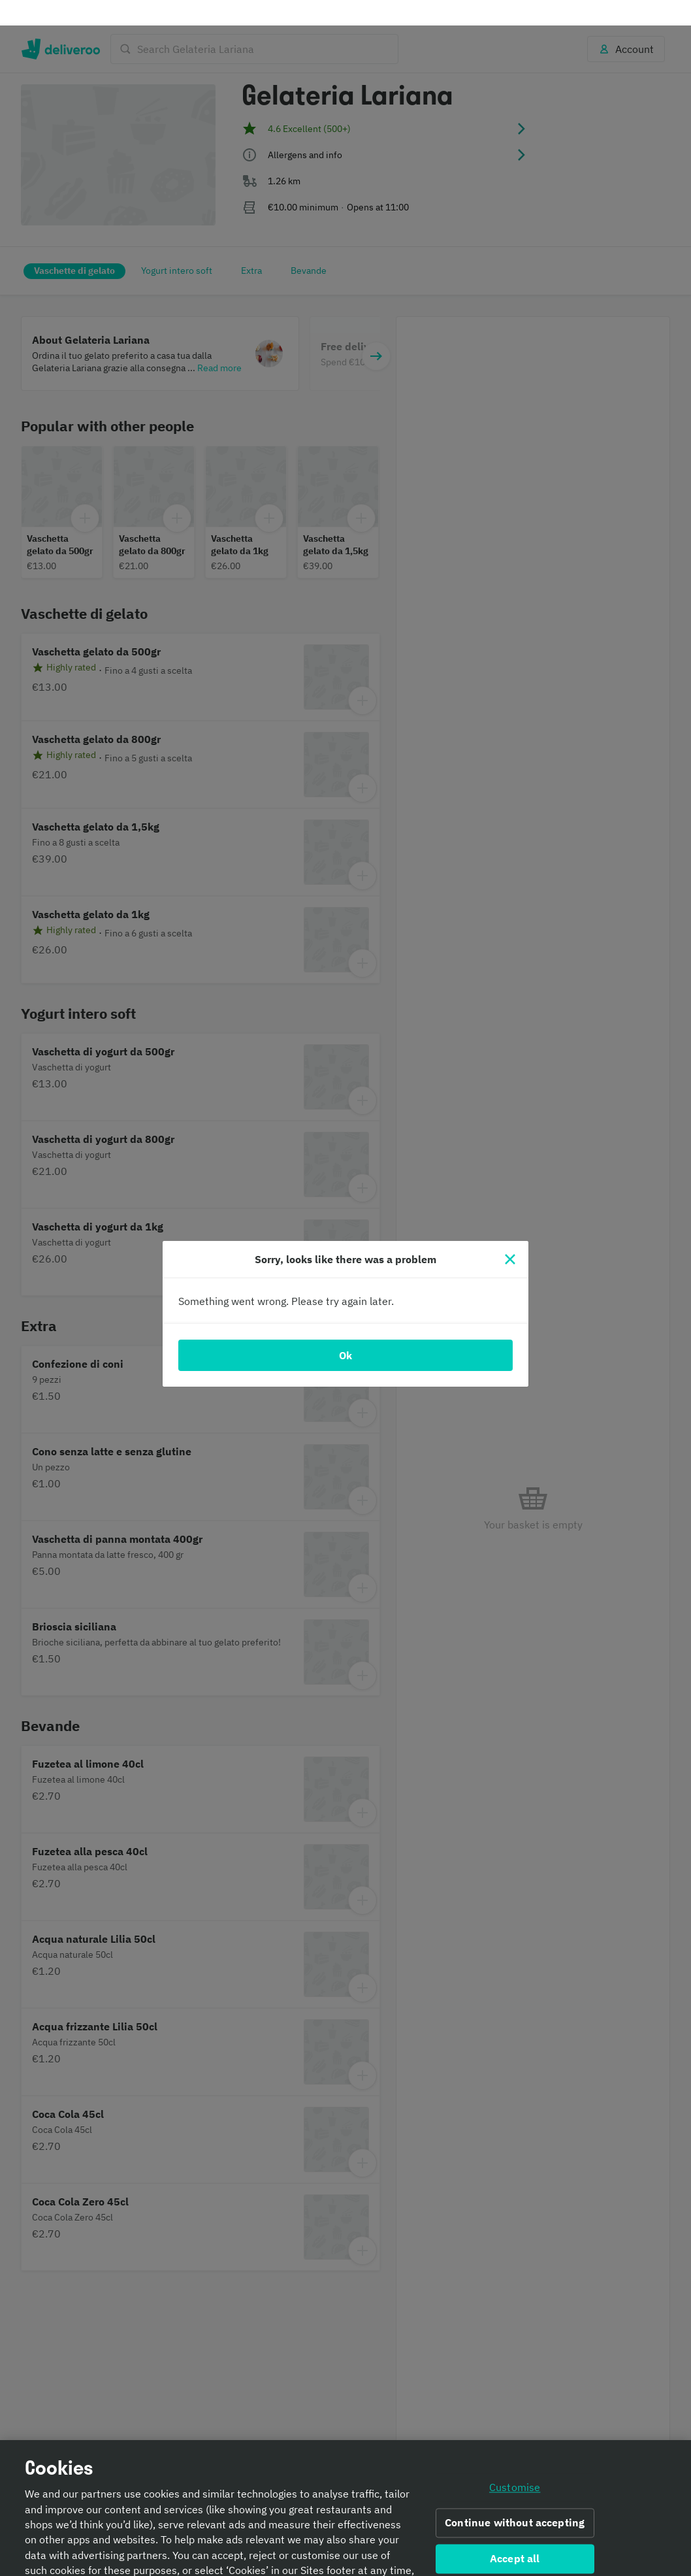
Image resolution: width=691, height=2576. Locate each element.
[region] (345, 2495)
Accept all (515, 2532)
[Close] (510, 1234)
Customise (514, 2462)
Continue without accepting (515, 2497)
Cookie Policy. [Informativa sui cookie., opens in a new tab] (342, 2560)
